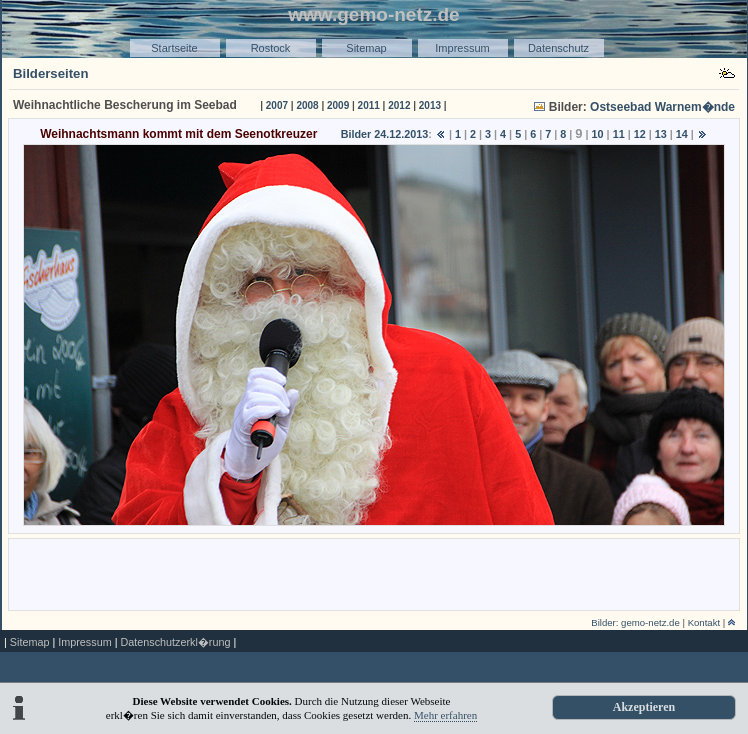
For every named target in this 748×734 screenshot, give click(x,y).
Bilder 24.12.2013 (385, 134)
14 (682, 134)
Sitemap (366, 48)
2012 (399, 105)
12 (640, 134)
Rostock (271, 48)
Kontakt (704, 622)
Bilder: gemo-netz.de (635, 622)
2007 (277, 105)
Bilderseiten (51, 73)
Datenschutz (558, 48)
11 (619, 134)
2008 (307, 105)
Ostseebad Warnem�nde (662, 107)
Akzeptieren (644, 707)
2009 (338, 105)
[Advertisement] (374, 573)
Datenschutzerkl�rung (175, 642)
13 (661, 134)
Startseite (174, 48)
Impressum (462, 48)
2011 (369, 105)
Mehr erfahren (445, 715)
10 (598, 134)
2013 (430, 105)
